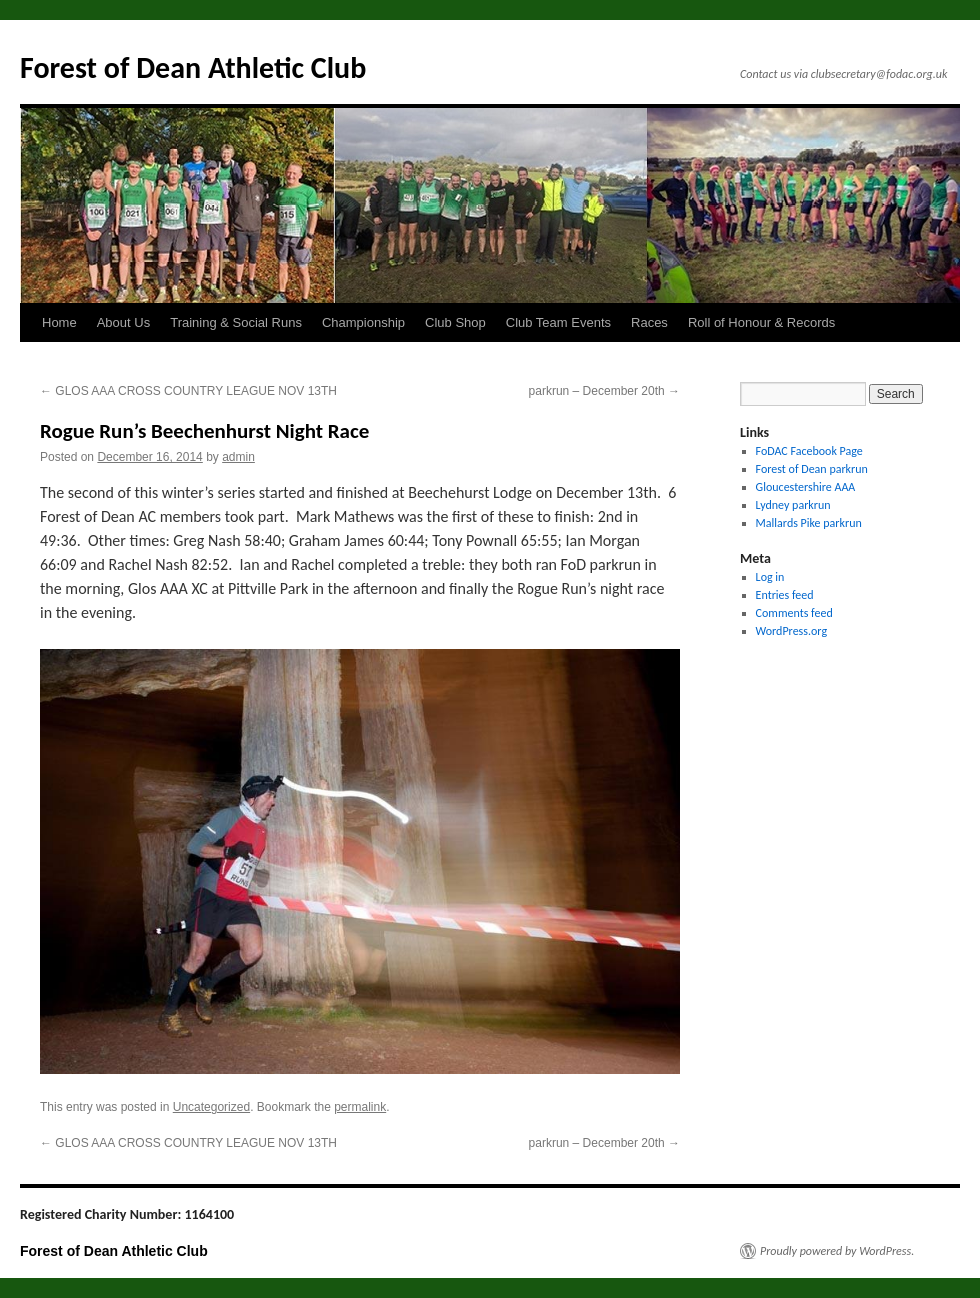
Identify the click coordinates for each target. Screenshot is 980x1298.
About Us (123, 322)
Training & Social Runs (236, 322)
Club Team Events (558, 322)
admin (238, 457)
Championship (363, 322)
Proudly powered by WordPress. (837, 1251)
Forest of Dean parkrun (812, 469)
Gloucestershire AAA (806, 487)
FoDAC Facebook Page (809, 451)
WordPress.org (791, 631)
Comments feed (794, 613)
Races (649, 322)
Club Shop (455, 322)
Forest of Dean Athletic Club (193, 67)
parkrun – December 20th (604, 391)
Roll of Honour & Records (761, 322)
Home (59, 322)
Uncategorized (211, 1107)
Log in (770, 577)
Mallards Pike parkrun (809, 523)
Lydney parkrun (793, 505)
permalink (360, 1107)
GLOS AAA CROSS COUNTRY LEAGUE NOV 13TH (188, 391)
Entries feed (785, 595)
